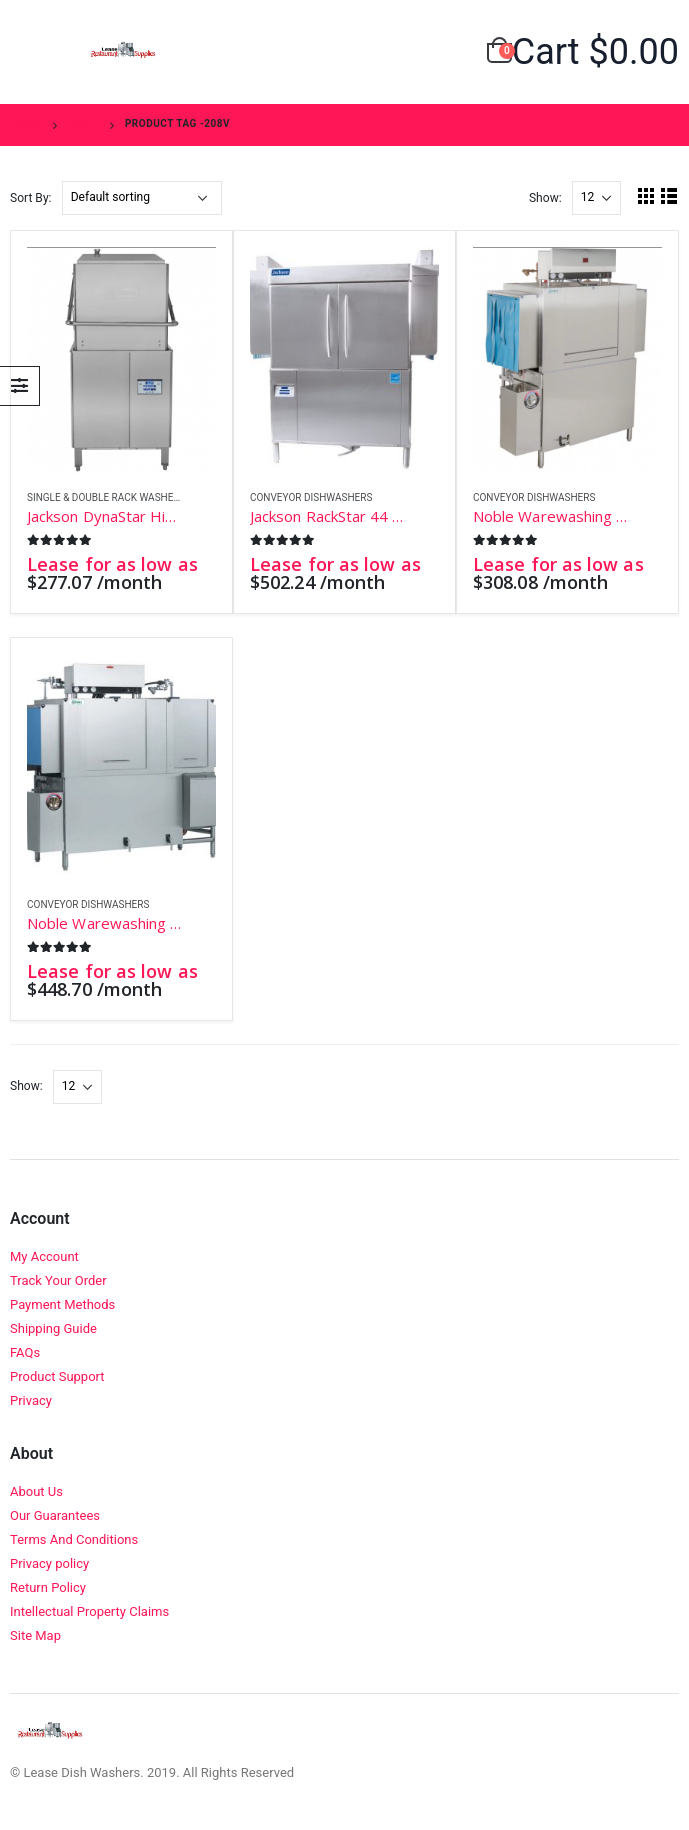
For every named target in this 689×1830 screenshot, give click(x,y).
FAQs (25, 1352)
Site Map (35, 1635)
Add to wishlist (205, 498)
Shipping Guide (53, 1328)
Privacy (31, 1400)
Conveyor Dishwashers (311, 497)
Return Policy (48, 1587)
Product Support (57, 1376)
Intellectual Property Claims (89, 1611)
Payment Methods (62, 1304)
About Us (36, 1491)
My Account (44, 1256)
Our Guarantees (55, 1515)
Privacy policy (49, 1563)
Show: (545, 198)
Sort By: (31, 198)
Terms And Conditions (74, 1539)
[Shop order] (142, 198)
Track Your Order (58, 1280)
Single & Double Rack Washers (106, 497)
